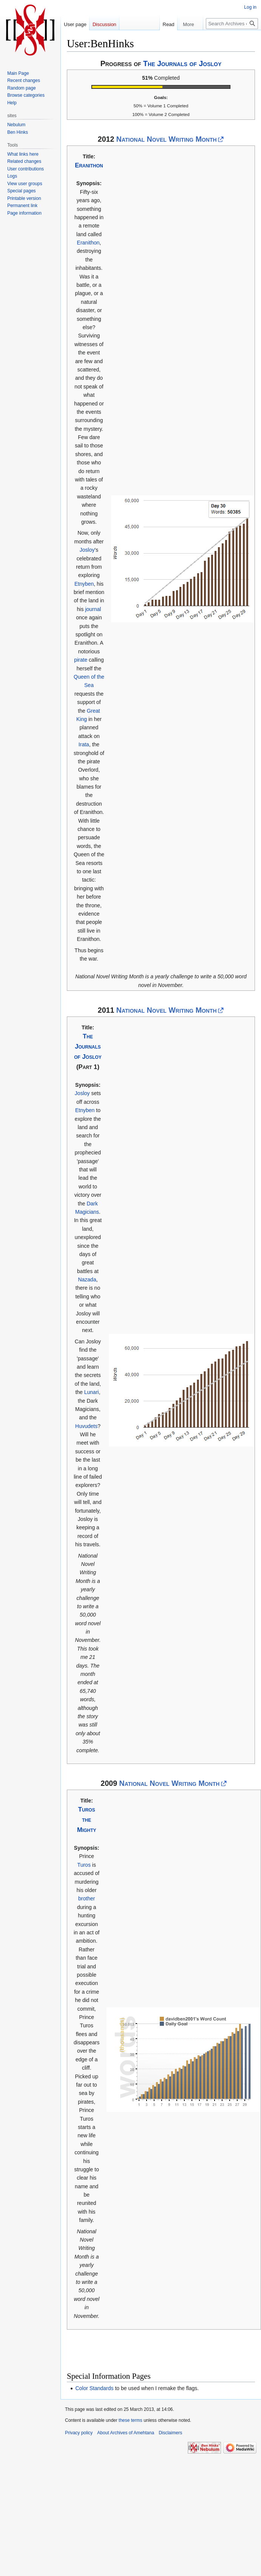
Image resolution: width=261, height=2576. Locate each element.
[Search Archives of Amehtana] (232, 23)
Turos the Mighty (86, 1819)
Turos (84, 1865)
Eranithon (89, 165)
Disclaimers (170, 2432)
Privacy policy (79, 2432)
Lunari (91, 1392)
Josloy (87, 550)
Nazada (87, 1279)
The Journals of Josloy (182, 63)
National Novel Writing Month (166, 139)
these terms (130, 2420)
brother (86, 1898)
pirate (80, 660)
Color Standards (94, 2388)
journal (93, 609)
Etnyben (84, 584)
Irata (84, 744)
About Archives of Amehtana (125, 2432)
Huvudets (86, 1426)
